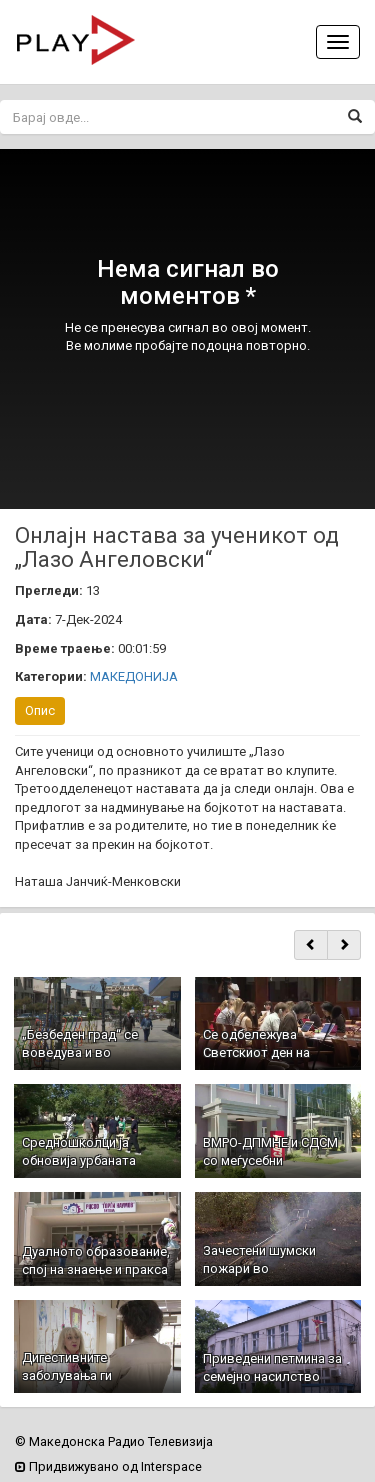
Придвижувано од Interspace (108, 1466)
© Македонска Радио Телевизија (114, 1441)
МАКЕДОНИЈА (134, 676)
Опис (40, 710)
